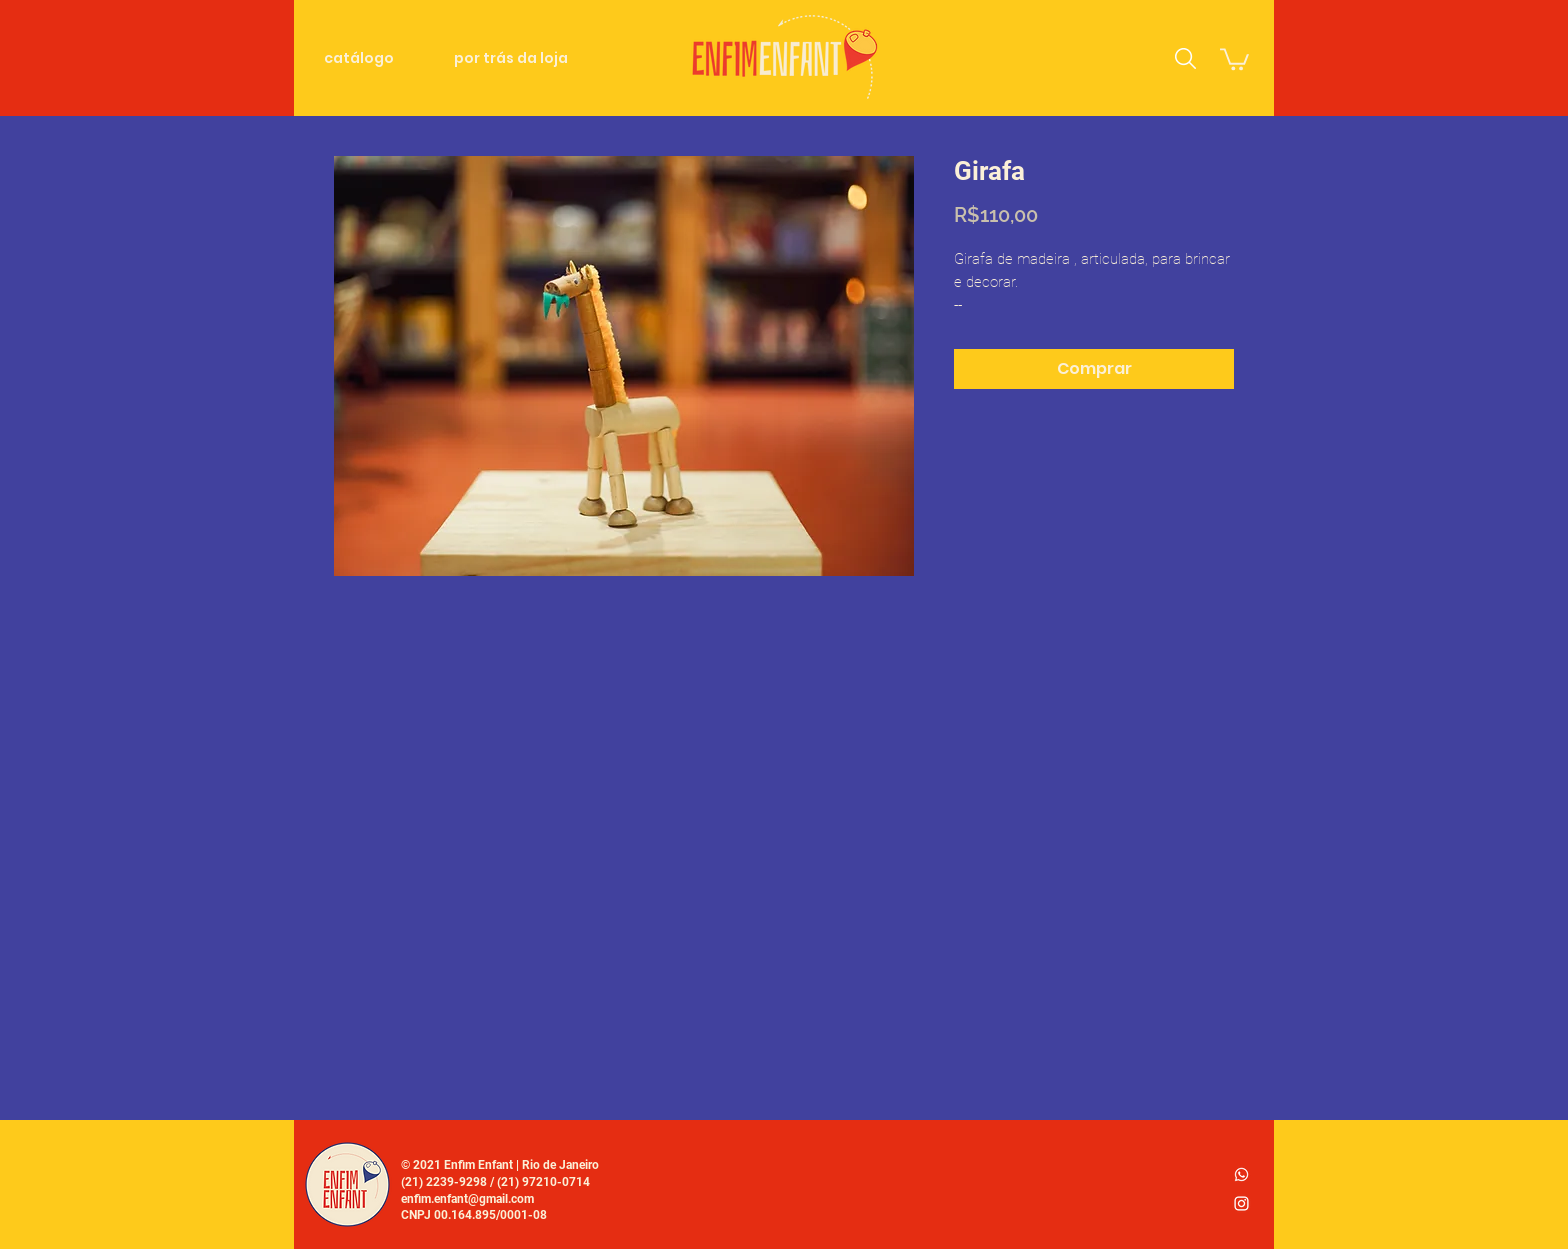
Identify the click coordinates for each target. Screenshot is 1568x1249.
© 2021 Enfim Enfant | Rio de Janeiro (500, 1165)
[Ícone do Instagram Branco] (1241, 1203)
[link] (1234, 58)
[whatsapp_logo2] (1241, 1174)
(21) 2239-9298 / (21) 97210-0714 (495, 1182)
